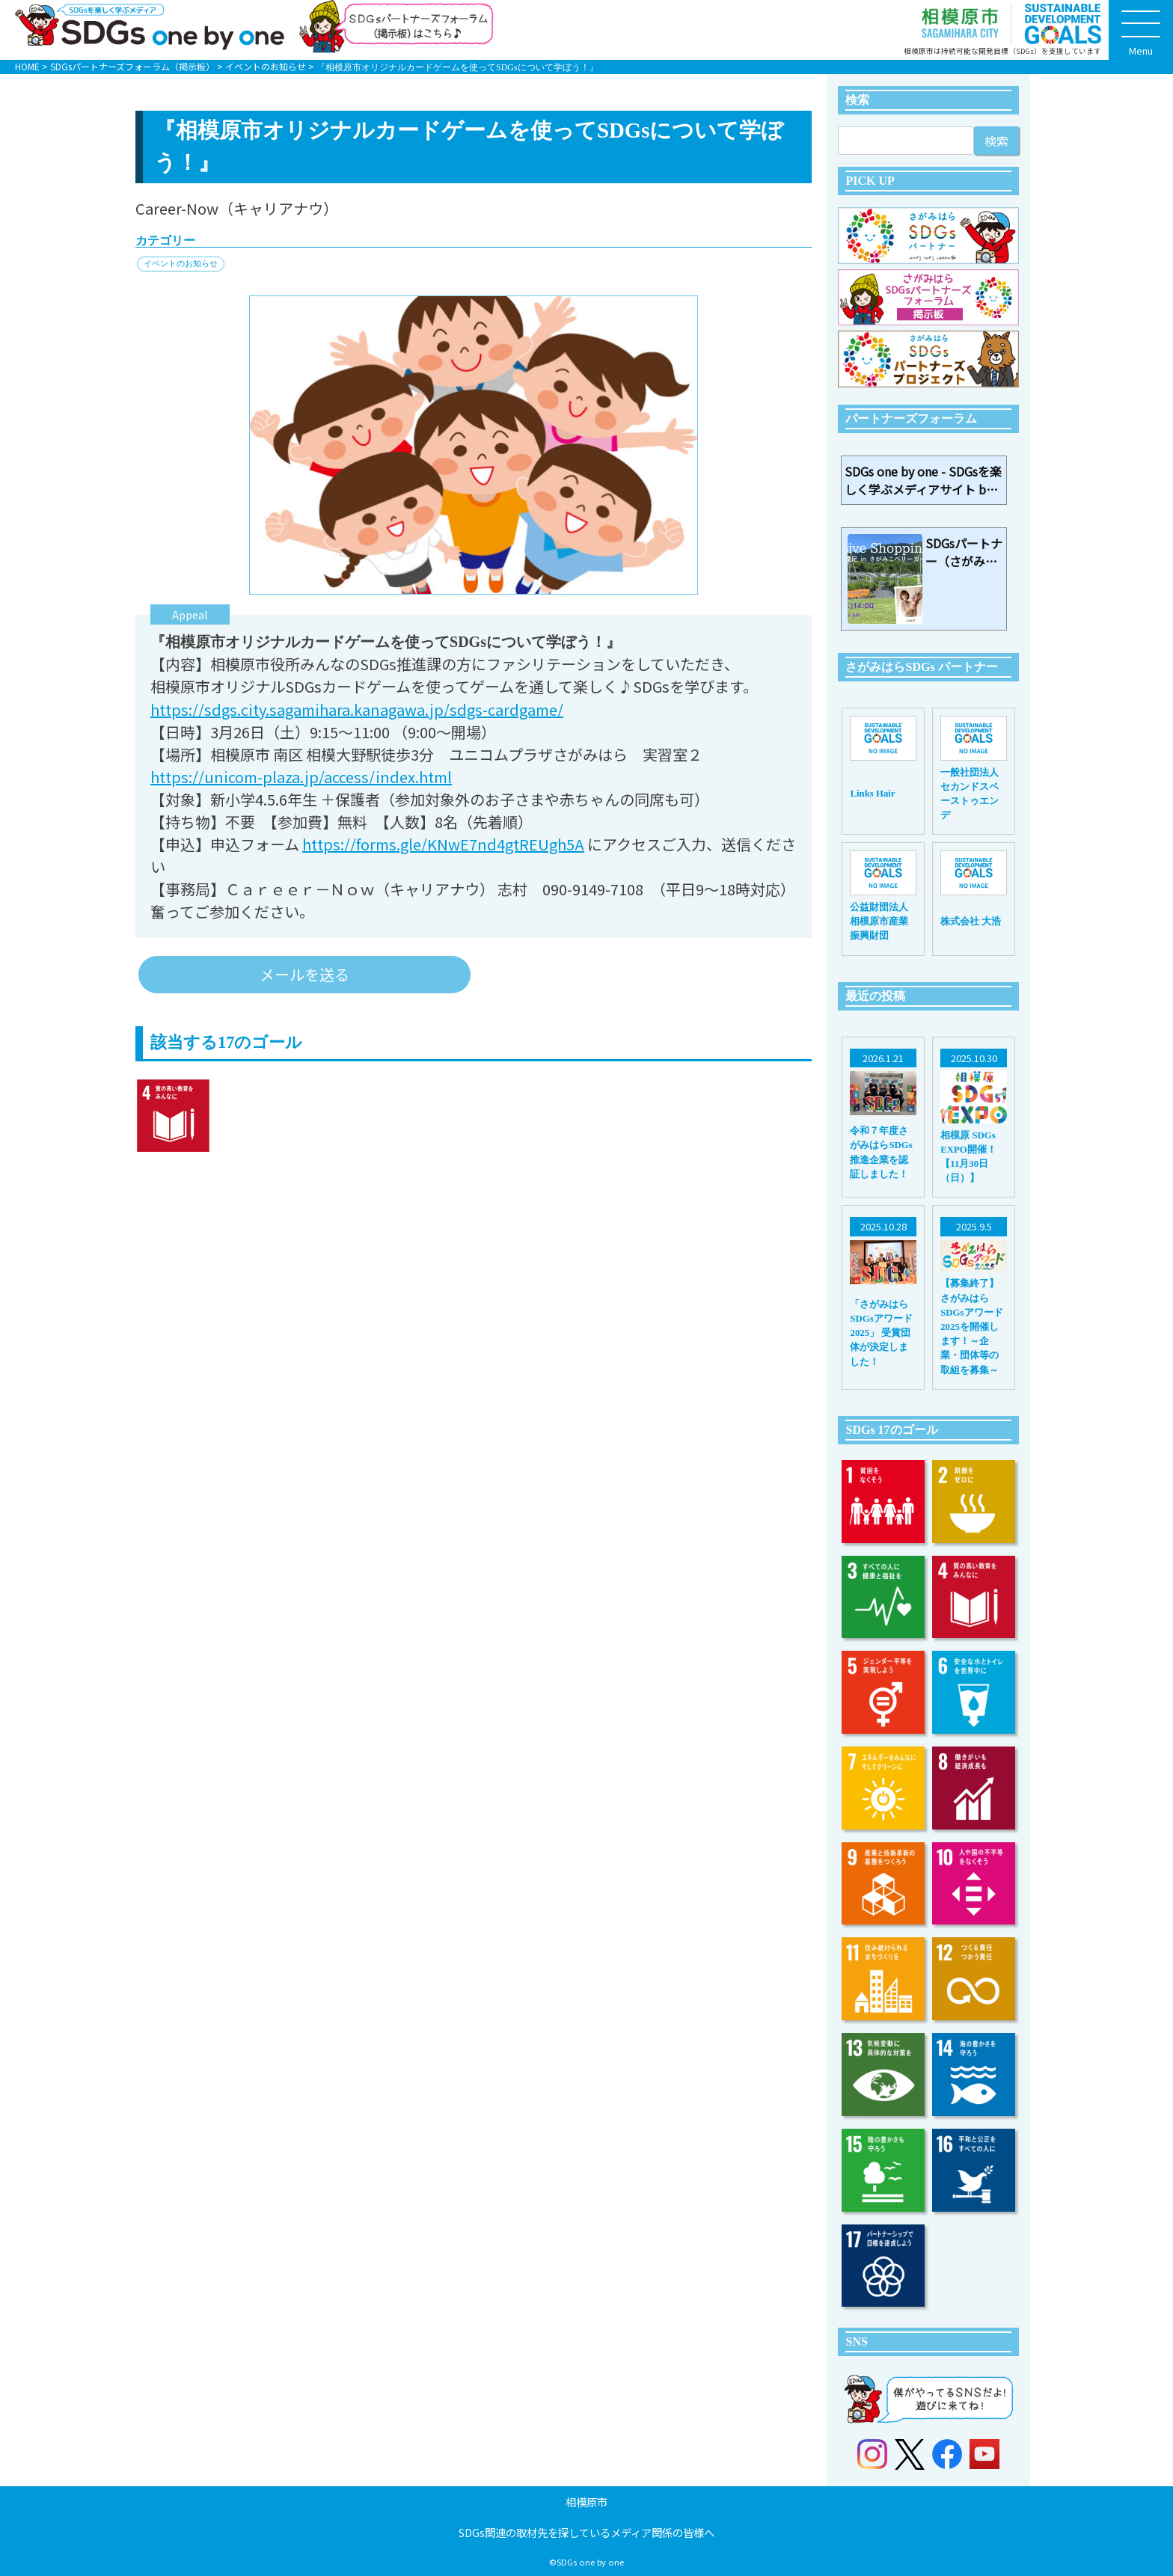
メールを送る (304, 974)
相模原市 (586, 2501)
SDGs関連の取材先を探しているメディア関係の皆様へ (586, 2532)
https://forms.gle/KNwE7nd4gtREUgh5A (443, 844)
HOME (27, 66)
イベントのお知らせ (265, 66)
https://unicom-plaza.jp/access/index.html (301, 777)
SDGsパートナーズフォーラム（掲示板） (132, 66)
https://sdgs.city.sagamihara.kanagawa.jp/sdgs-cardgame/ (356, 709)
